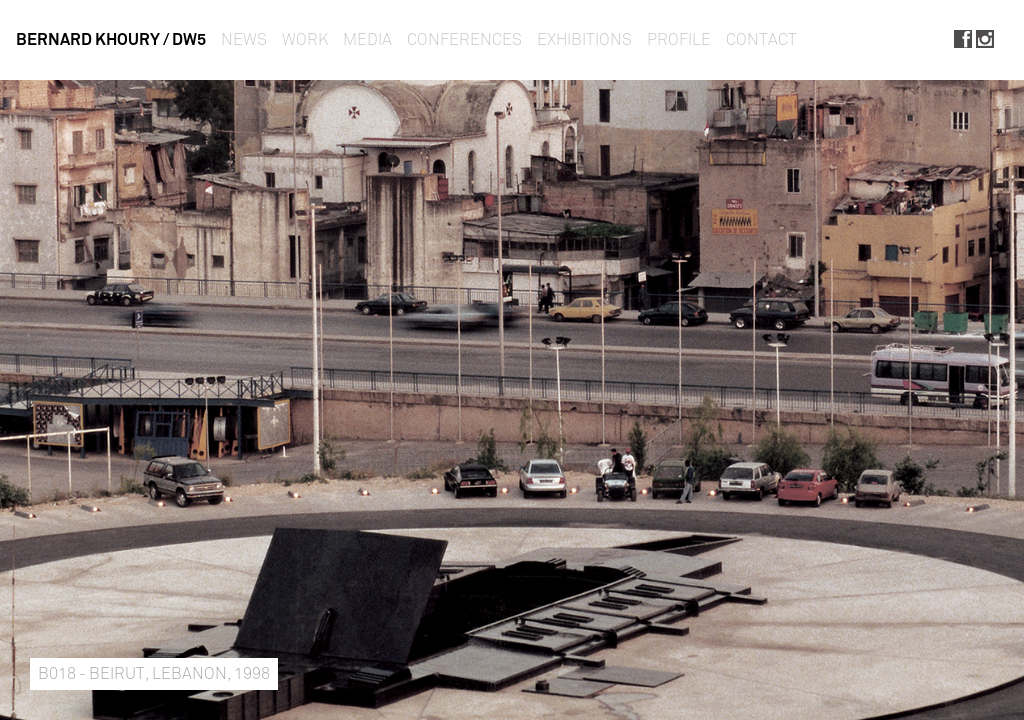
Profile (679, 39)
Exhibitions (584, 39)
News (244, 39)
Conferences (464, 39)
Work (305, 39)
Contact (761, 39)
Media (367, 39)
